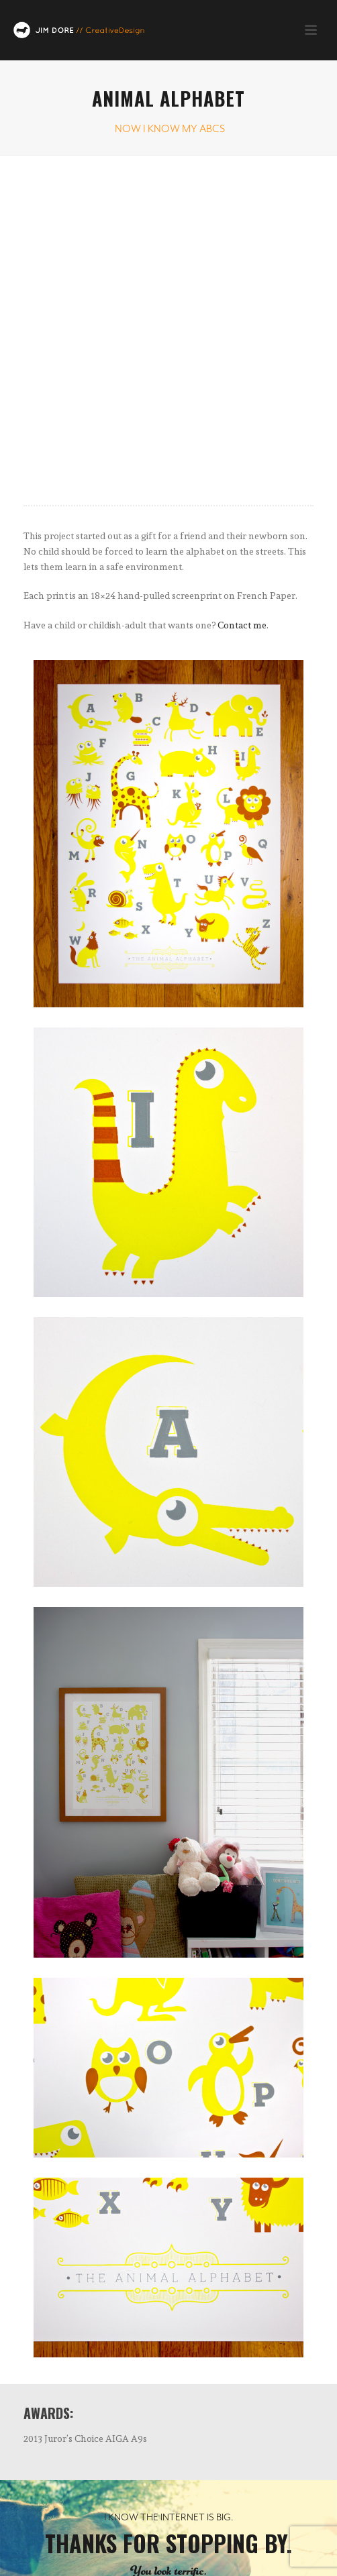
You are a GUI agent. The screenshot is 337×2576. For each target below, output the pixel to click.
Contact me (242, 625)
